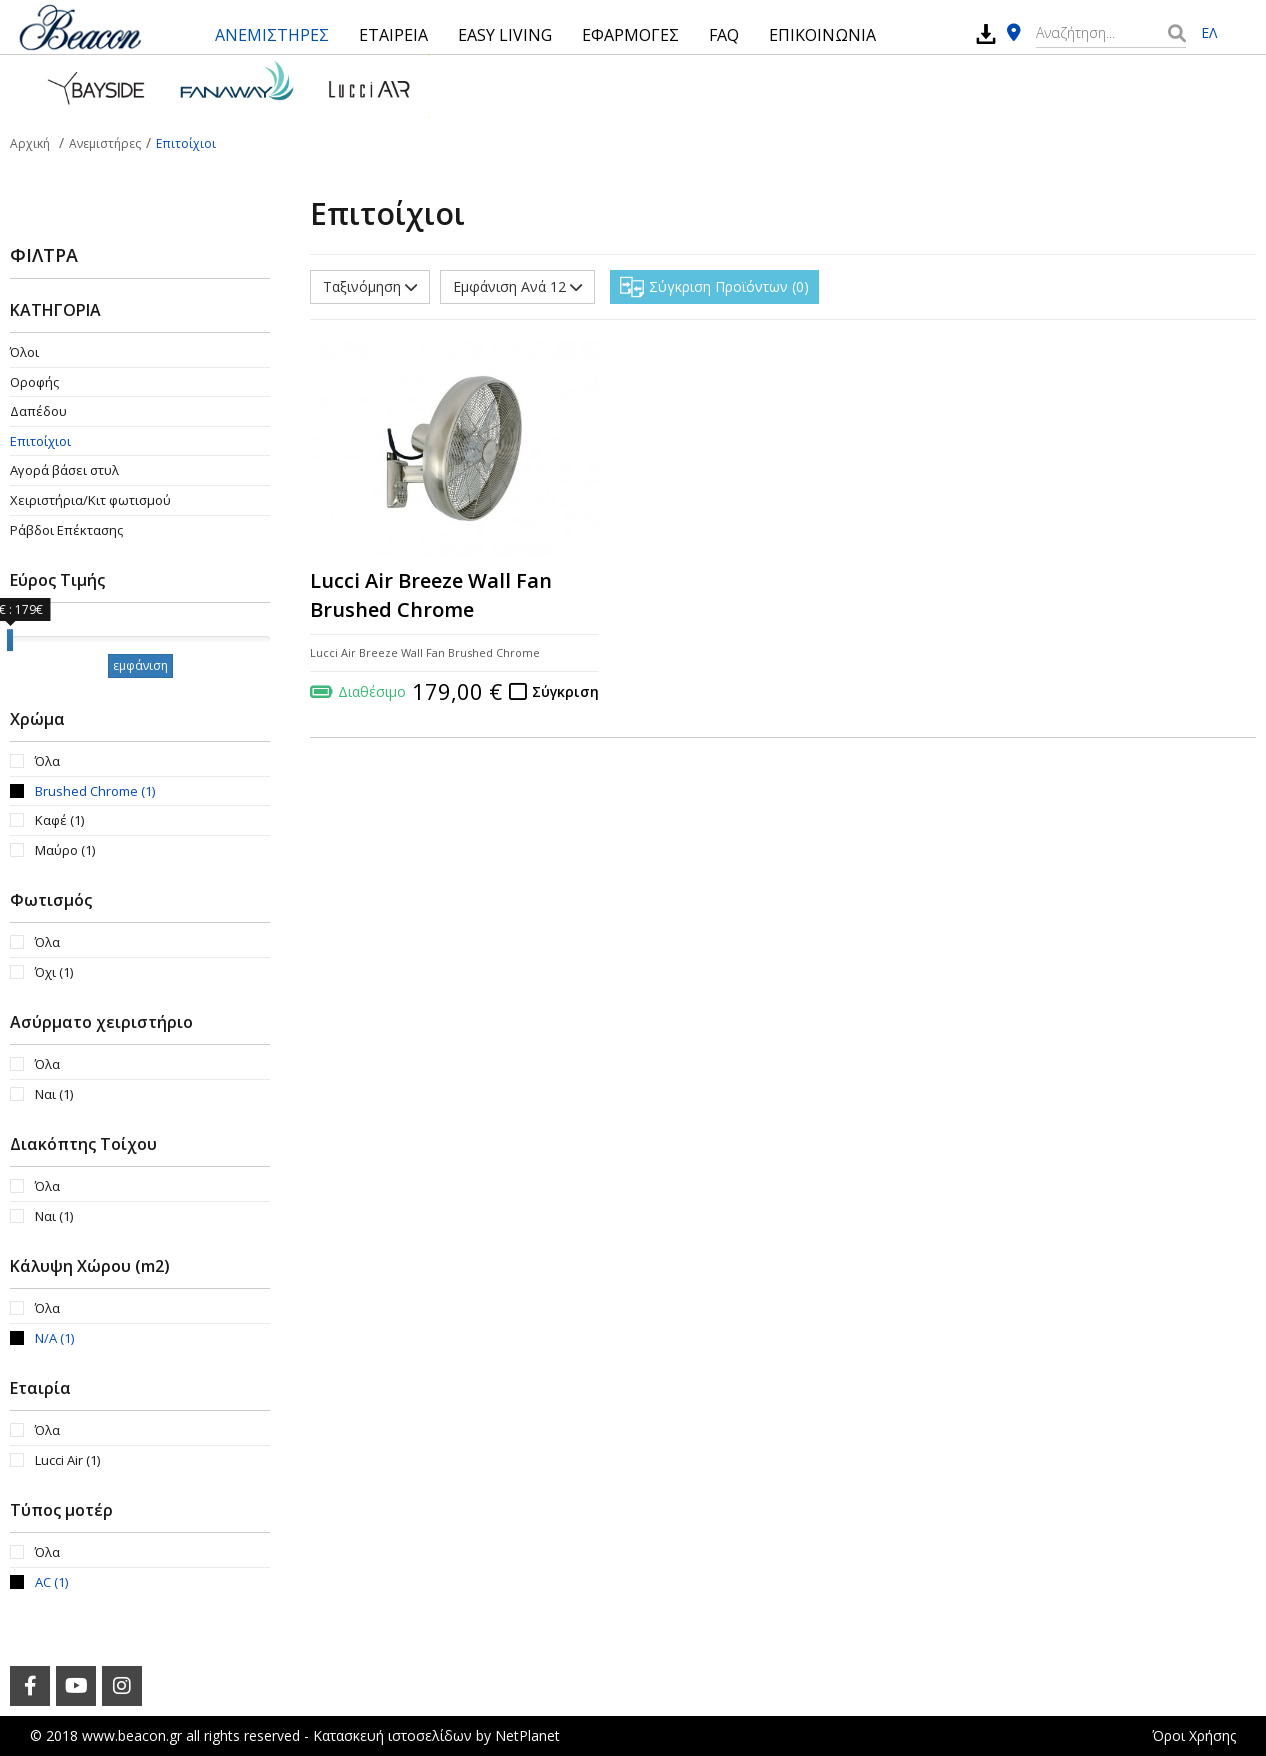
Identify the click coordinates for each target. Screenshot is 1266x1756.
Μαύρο (65, 850)
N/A (54, 1338)
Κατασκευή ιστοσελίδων (392, 1735)
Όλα (47, 761)
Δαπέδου (38, 411)
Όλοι (24, 352)
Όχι (54, 972)
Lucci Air (67, 1460)
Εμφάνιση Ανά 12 (517, 286)
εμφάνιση (140, 665)
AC (51, 1582)
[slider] (10, 640)
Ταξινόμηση (370, 286)
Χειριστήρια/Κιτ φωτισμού (90, 500)
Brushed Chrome (95, 791)
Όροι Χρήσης (1194, 1735)
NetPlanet (527, 1735)
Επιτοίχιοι (40, 441)
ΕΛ (1209, 32)
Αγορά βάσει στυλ (64, 470)
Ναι (54, 1094)
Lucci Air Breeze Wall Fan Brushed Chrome (431, 595)
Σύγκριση (565, 691)
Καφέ (59, 820)
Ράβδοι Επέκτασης (66, 530)
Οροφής (34, 382)
